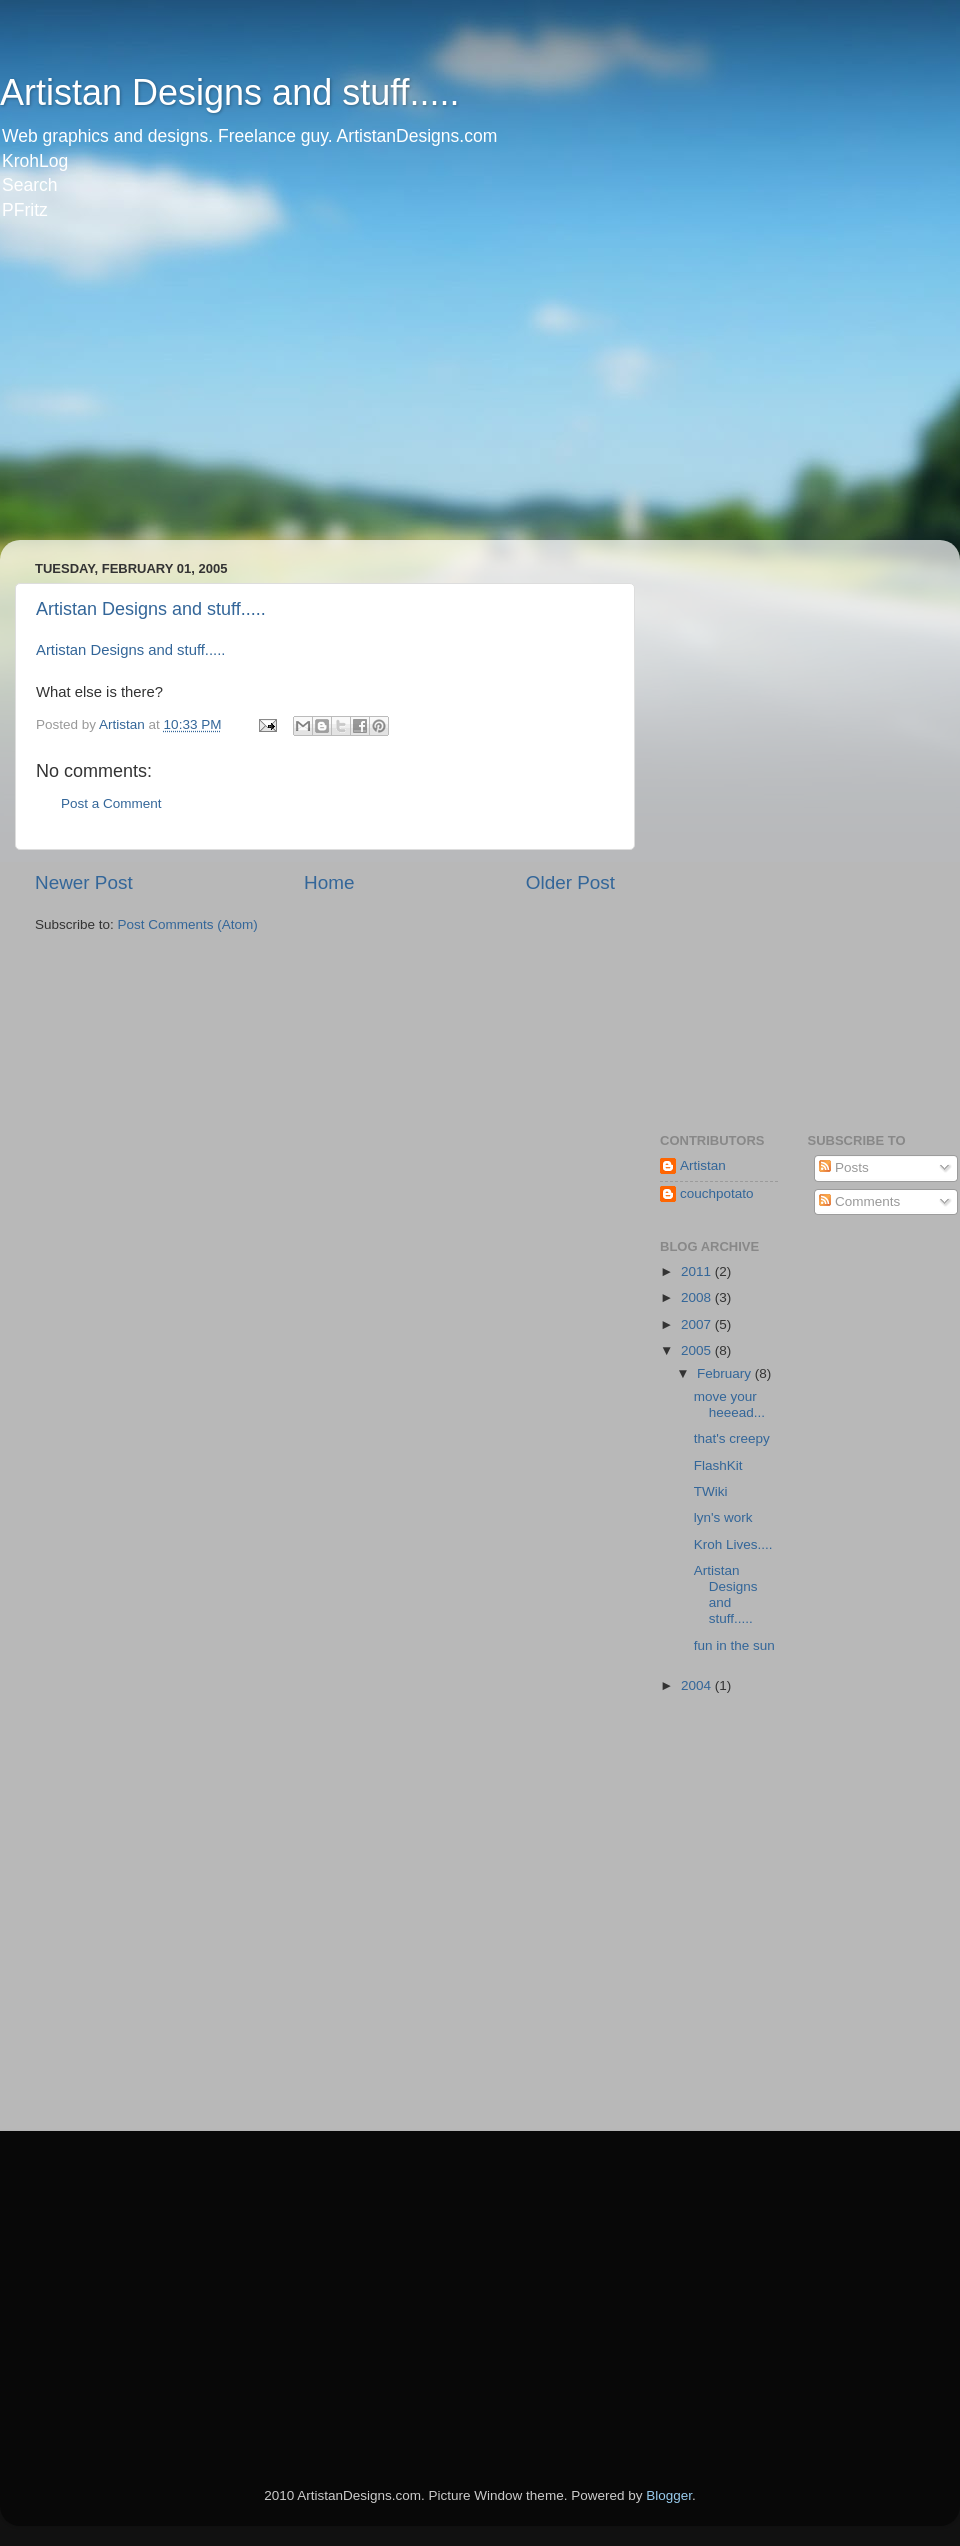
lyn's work (723, 1517)
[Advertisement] (254, 394)
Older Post (570, 882)
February (726, 1373)
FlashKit (718, 1465)
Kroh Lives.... (733, 1544)
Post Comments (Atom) (188, 924)
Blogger (669, 2495)
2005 (698, 1350)
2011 (698, 1271)
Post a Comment (111, 803)
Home (329, 882)
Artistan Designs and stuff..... (230, 92)
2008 (698, 1297)
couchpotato (717, 1193)
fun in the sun (734, 1645)
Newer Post (84, 882)
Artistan (703, 1165)
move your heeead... (729, 1404)
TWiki (711, 1491)
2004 (698, 1685)
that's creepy (732, 1438)
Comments (859, 1201)
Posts (844, 1167)
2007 (698, 1324)
